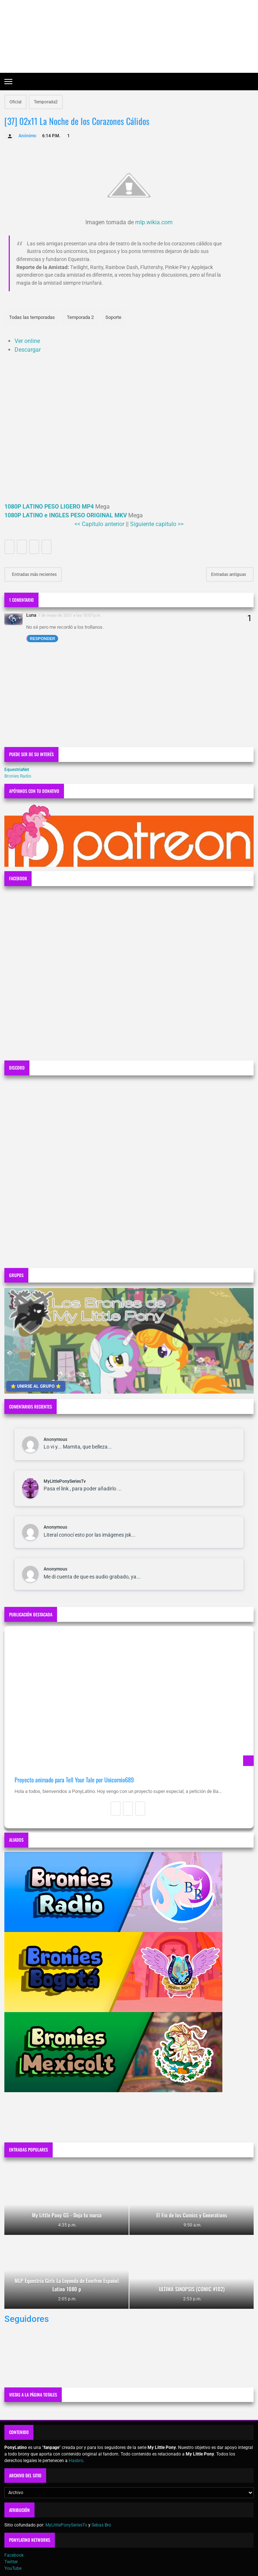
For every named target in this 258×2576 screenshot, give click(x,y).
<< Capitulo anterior (99, 524)
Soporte (113, 317)
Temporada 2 (80, 317)
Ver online (27, 340)
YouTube (12, 2568)
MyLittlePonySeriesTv (65, 1481)
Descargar (28, 349)
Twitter (11, 2561)
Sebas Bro (101, 2525)
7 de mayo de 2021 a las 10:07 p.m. (69, 615)
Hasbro (76, 2460)
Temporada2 (46, 101)
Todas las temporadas (32, 317)
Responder (42, 638)
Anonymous (55, 1439)
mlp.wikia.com (154, 222)
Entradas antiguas (229, 574)
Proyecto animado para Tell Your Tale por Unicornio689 (74, 1779)
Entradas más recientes (34, 574)
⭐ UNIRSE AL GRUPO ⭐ (36, 1386)
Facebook (14, 2555)
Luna (31, 615)
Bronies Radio (17, 776)
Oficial (15, 101)
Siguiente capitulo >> (157, 524)
